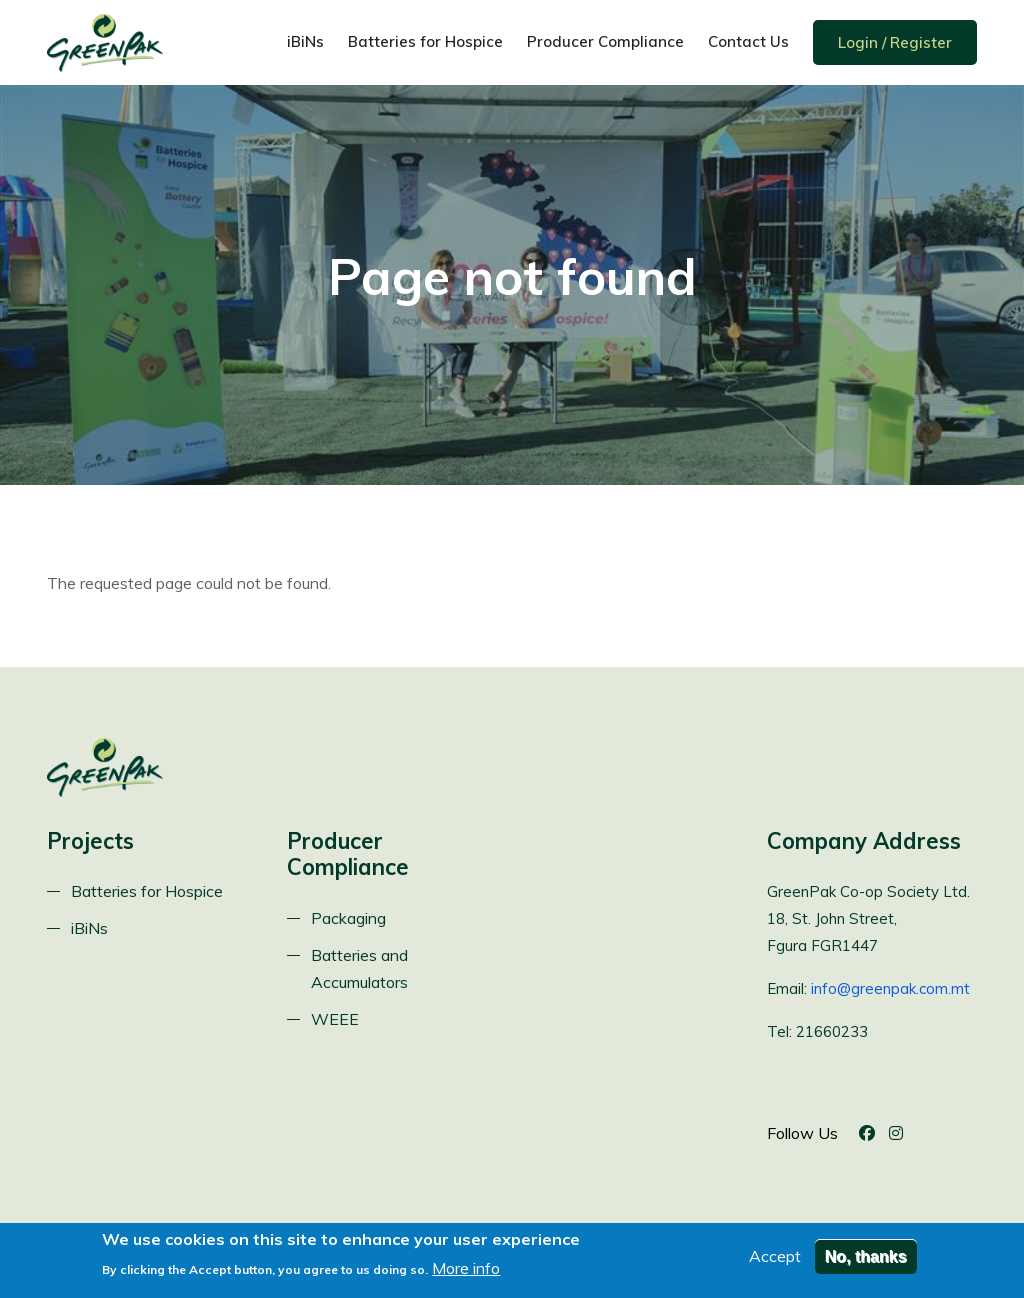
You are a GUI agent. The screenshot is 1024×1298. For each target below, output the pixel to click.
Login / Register (895, 42)
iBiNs (305, 41)
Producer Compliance (605, 41)
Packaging (348, 918)
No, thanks (866, 1260)
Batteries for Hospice (425, 41)
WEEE (335, 1019)
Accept (775, 1260)
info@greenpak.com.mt (890, 988)
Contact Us (748, 41)
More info (466, 1273)
